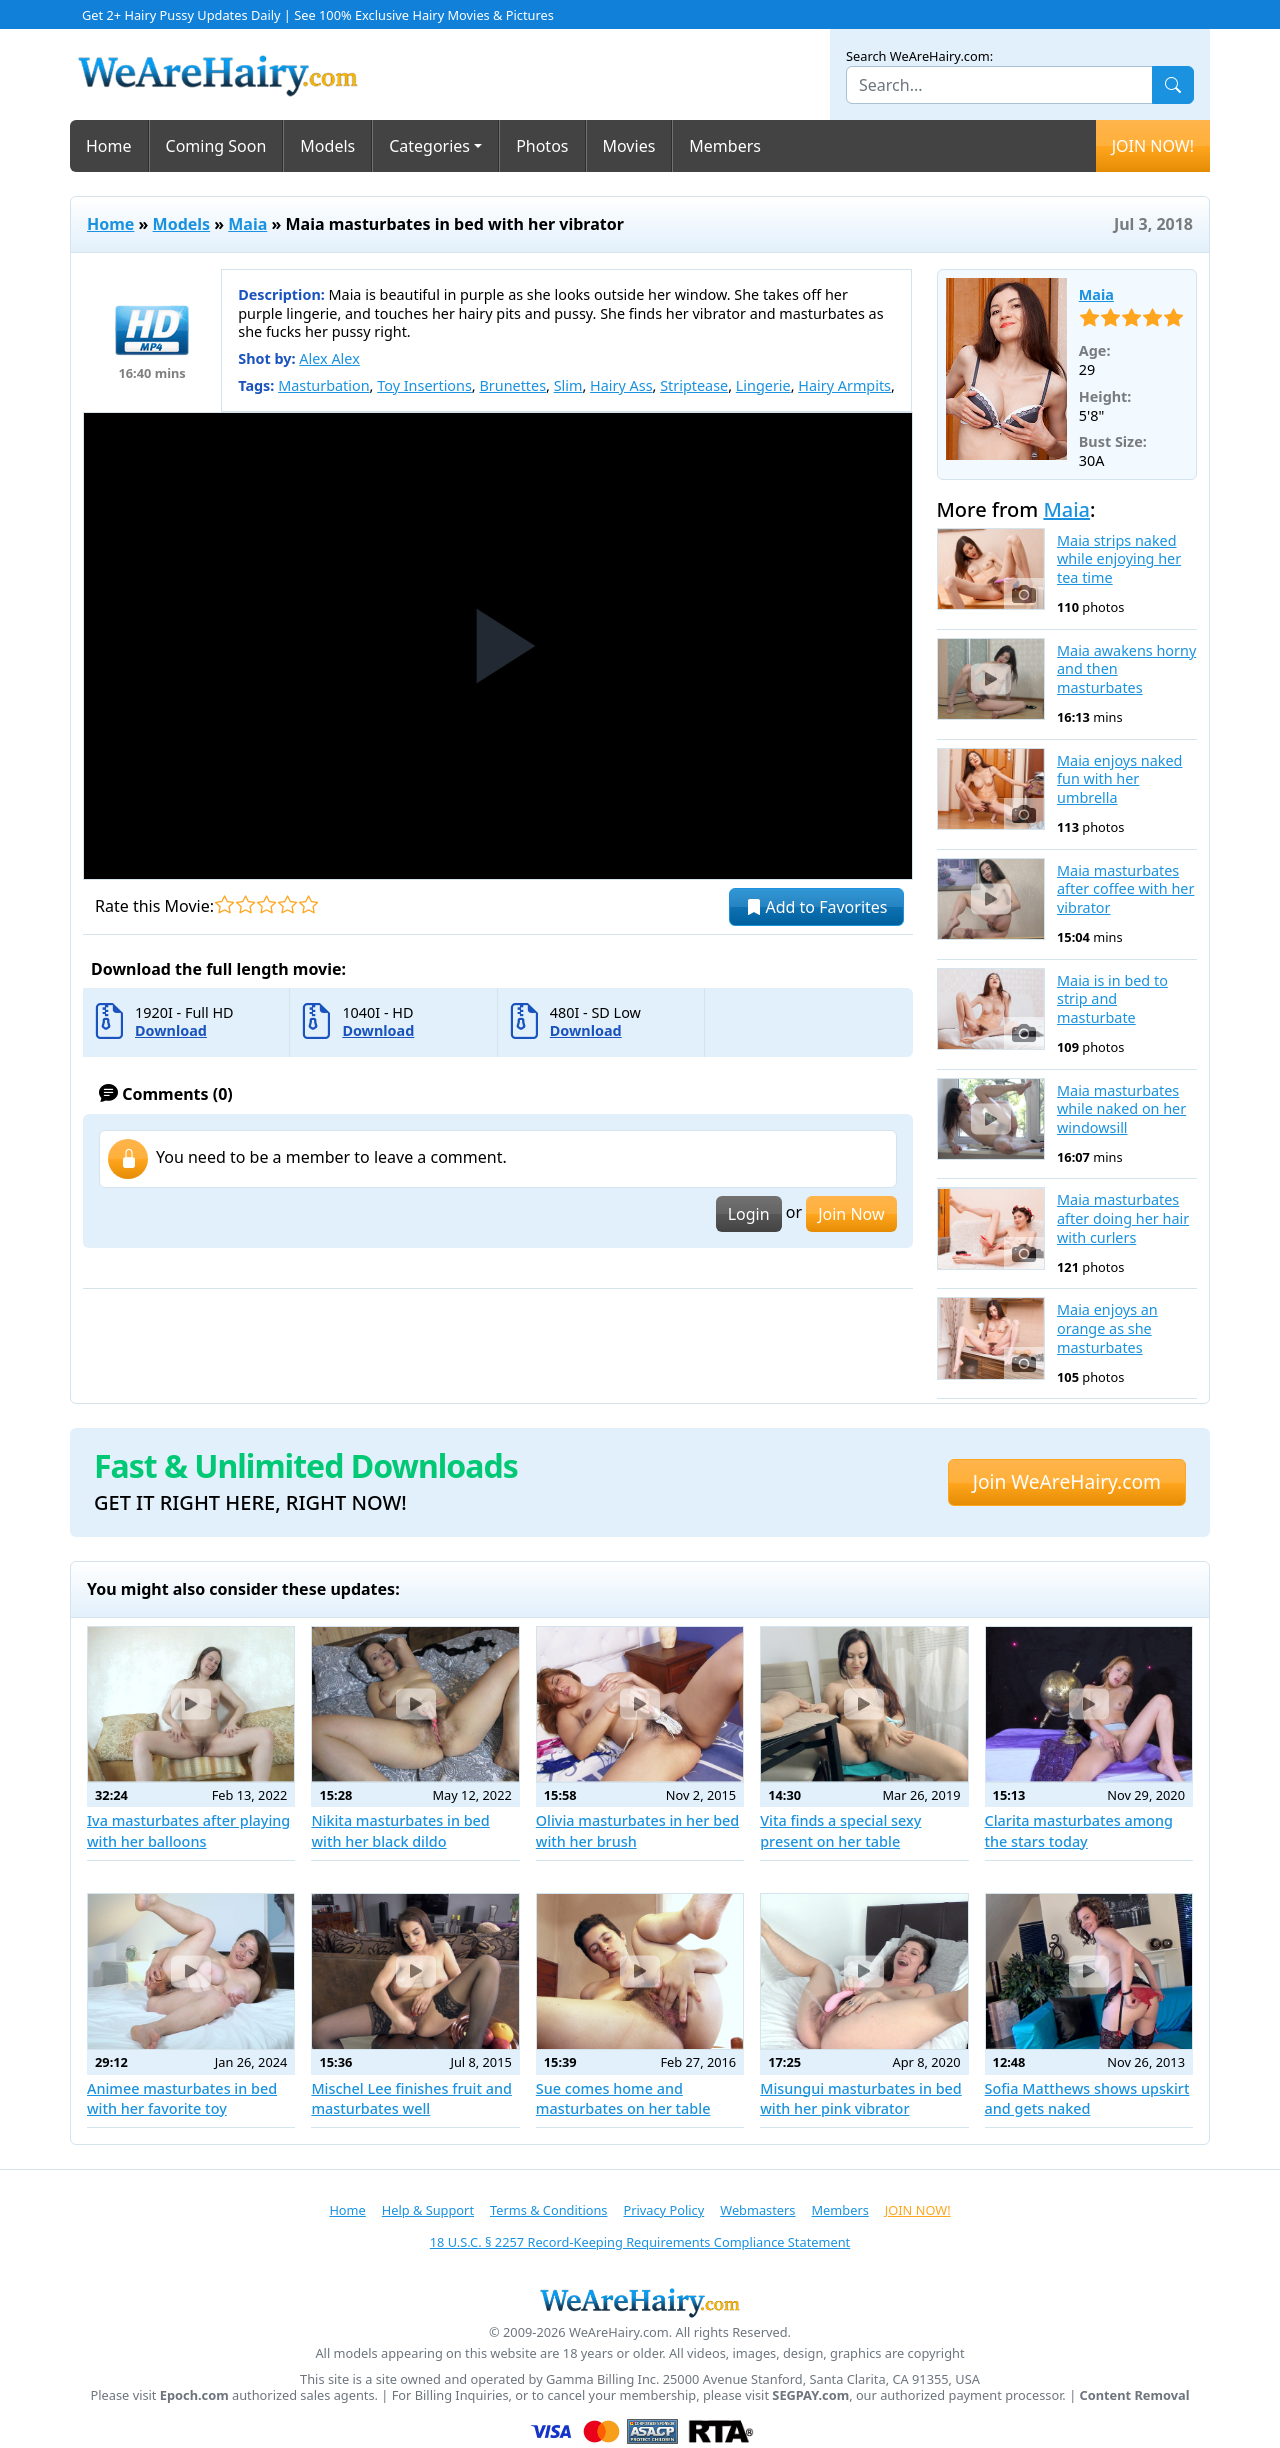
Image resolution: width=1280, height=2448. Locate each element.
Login (749, 1214)
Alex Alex (329, 358)
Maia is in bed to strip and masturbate (1112, 999)
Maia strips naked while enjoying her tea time (1119, 559)
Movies (629, 146)
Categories (429, 146)
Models (327, 146)
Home (109, 146)
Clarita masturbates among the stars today (1079, 1830)
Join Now (851, 1214)
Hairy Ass (621, 385)
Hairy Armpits (844, 385)
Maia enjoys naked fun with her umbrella (1119, 779)
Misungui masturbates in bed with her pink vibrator (861, 2098)
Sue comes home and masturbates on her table (623, 2098)
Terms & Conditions (548, 2210)
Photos (542, 146)
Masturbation (323, 385)
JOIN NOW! (1153, 146)
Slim (568, 385)
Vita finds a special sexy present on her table (840, 1830)
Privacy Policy (663, 2210)
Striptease (694, 385)
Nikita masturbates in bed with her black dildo (400, 1830)
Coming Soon (216, 146)
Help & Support (428, 2210)
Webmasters (757, 2210)
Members (725, 146)
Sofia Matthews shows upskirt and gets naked (1087, 2098)
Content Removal (1135, 2395)
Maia (247, 224)
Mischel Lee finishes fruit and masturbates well (411, 2098)
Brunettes (512, 385)
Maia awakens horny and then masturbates (1126, 669)
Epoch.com (194, 2395)
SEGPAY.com (810, 2395)
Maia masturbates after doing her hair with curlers (1123, 1218)
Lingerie (763, 385)
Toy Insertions (424, 385)
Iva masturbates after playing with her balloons (188, 1830)
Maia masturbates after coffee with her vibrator (1125, 889)
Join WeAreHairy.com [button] (1067, 1481)
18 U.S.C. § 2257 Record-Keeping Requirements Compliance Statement (640, 2242)
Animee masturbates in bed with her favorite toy (182, 2098)
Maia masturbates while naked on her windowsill (1121, 1109)
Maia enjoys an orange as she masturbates (1107, 1328)
